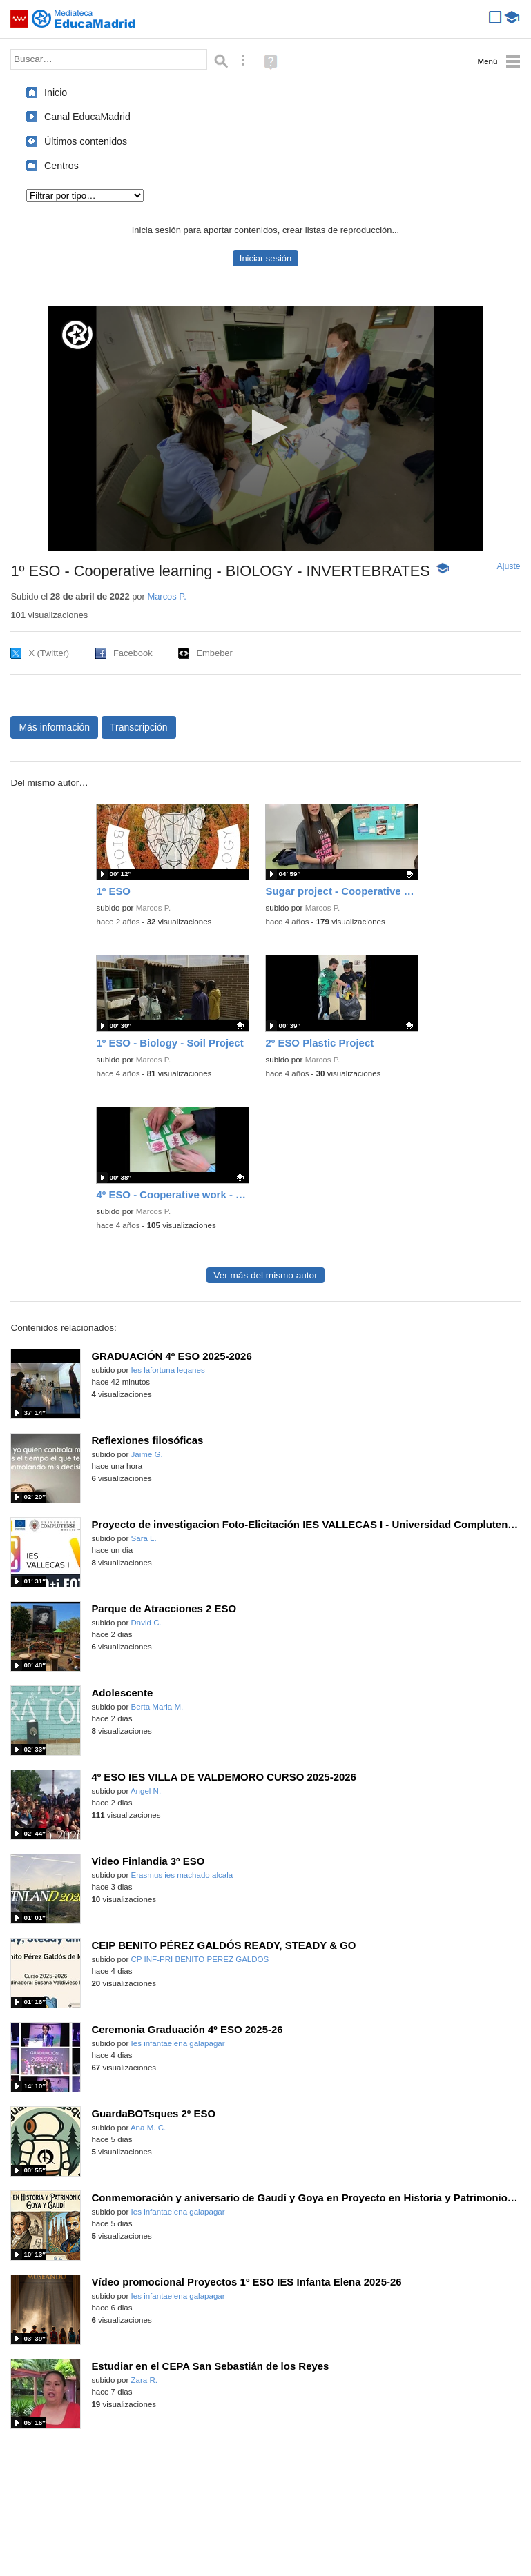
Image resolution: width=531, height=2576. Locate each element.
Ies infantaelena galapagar (178, 2043)
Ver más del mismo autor (265, 1275)
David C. (146, 1622)
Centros (61, 165)
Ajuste (509, 566)
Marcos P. (166, 596)
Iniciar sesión (265, 258)
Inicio (55, 92)
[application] (265, 428)
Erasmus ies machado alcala (182, 1875)
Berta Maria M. (157, 1707)
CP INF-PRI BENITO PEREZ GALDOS (200, 1959)
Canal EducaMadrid (87, 116)
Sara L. (144, 1538)
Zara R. (144, 2380)
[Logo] (77, 335)
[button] (265, 427)
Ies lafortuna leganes (168, 1370)
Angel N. (146, 1791)
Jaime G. (147, 1454)
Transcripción (139, 727)
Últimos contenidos (85, 141)
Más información (54, 727)
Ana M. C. (148, 2127)
